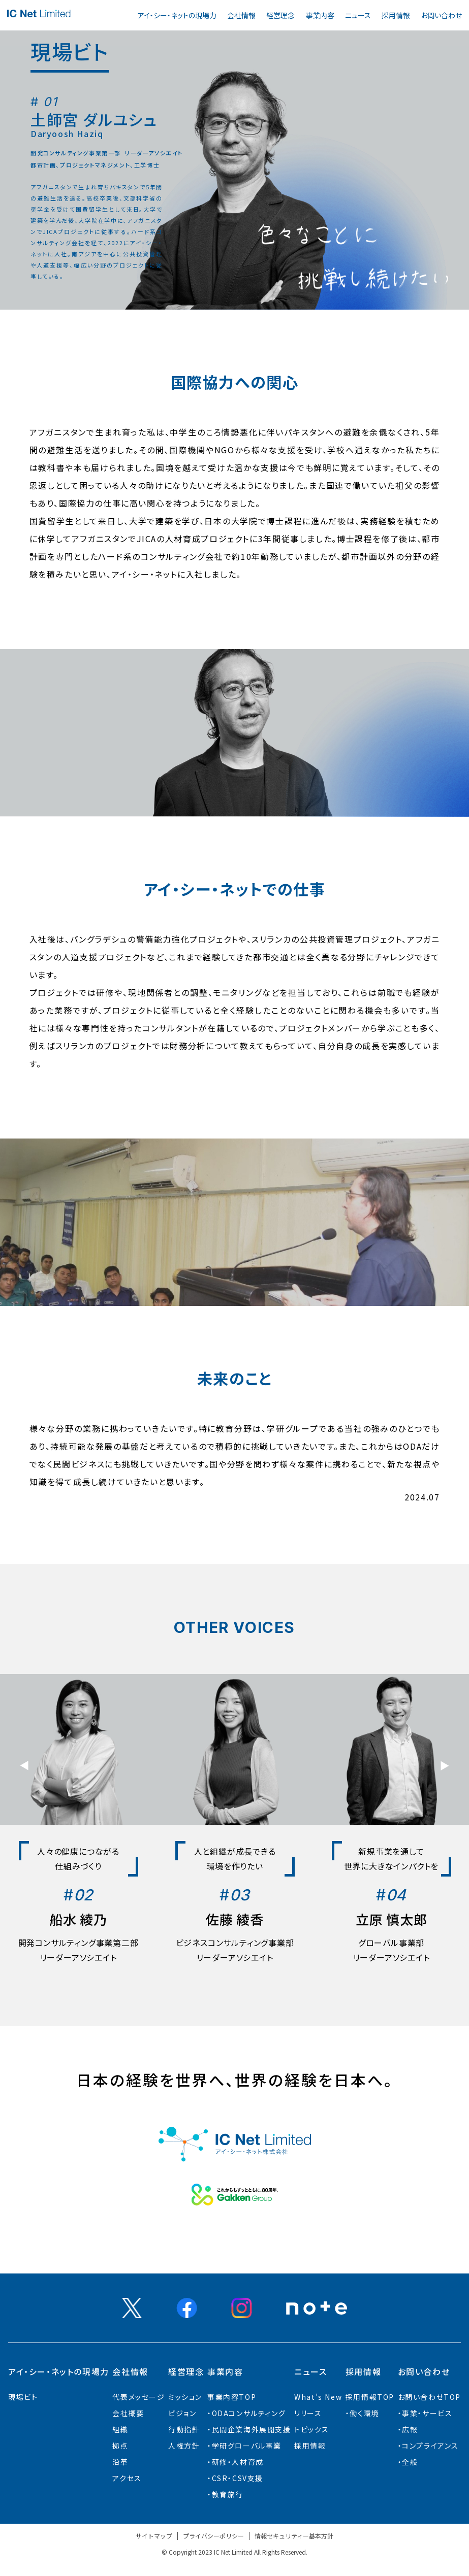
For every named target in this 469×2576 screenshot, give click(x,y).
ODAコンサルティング (249, 2413)
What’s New (318, 2397)
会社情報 (241, 15)
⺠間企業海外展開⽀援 (251, 2429)
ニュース (358, 15)
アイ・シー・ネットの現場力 (177, 15)
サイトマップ (154, 2535)
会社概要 (128, 2413)
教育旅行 (227, 2494)
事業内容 (320, 15)
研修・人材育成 (238, 2462)
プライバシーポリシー (213, 2535)
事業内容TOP (231, 2397)
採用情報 (396, 15)
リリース (308, 2413)
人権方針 (184, 2445)
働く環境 (364, 2413)
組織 (120, 2429)
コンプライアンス (430, 2445)
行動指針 (184, 2429)
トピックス (311, 2429)
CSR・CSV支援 (237, 2478)
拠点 (120, 2445)
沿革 (120, 2462)
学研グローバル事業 (247, 2445)
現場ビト (23, 2397)
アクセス (126, 2478)
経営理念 (280, 15)
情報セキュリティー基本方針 (294, 2535)
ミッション (185, 2397)
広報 (410, 2429)
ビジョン (182, 2413)
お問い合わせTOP (429, 2397)
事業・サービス (427, 2413)
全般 (410, 2462)
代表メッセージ (138, 2397)
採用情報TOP (370, 2397)
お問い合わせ (441, 15)
